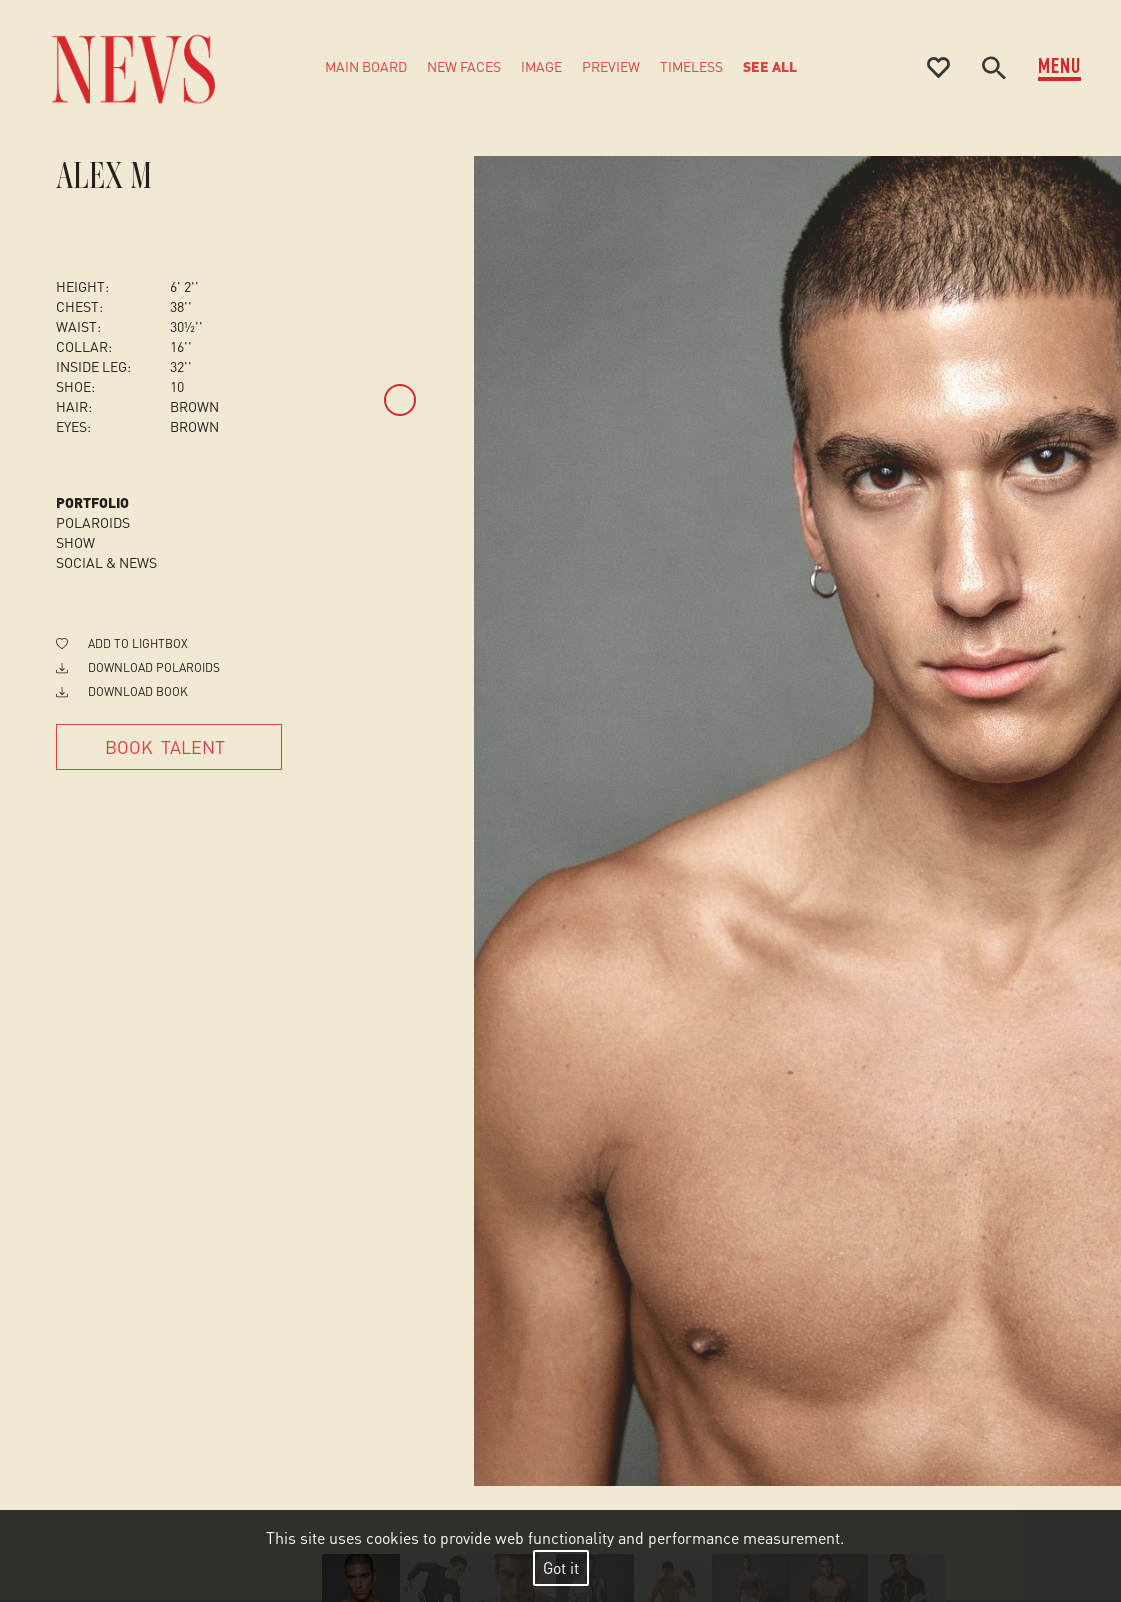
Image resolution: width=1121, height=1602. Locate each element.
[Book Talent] (169, 747)
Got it (561, 1567)
